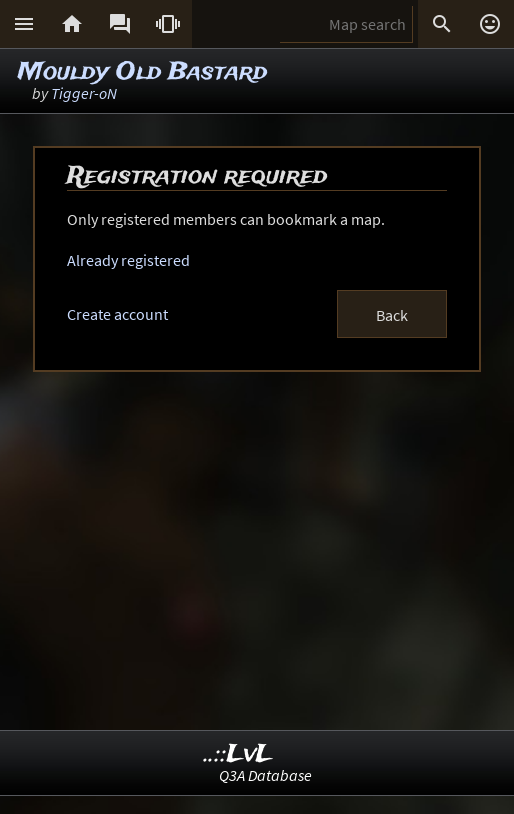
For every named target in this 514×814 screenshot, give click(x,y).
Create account (117, 314)
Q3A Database (265, 775)
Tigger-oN (84, 93)
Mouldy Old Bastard (142, 72)
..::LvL (238, 754)
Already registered (128, 260)
